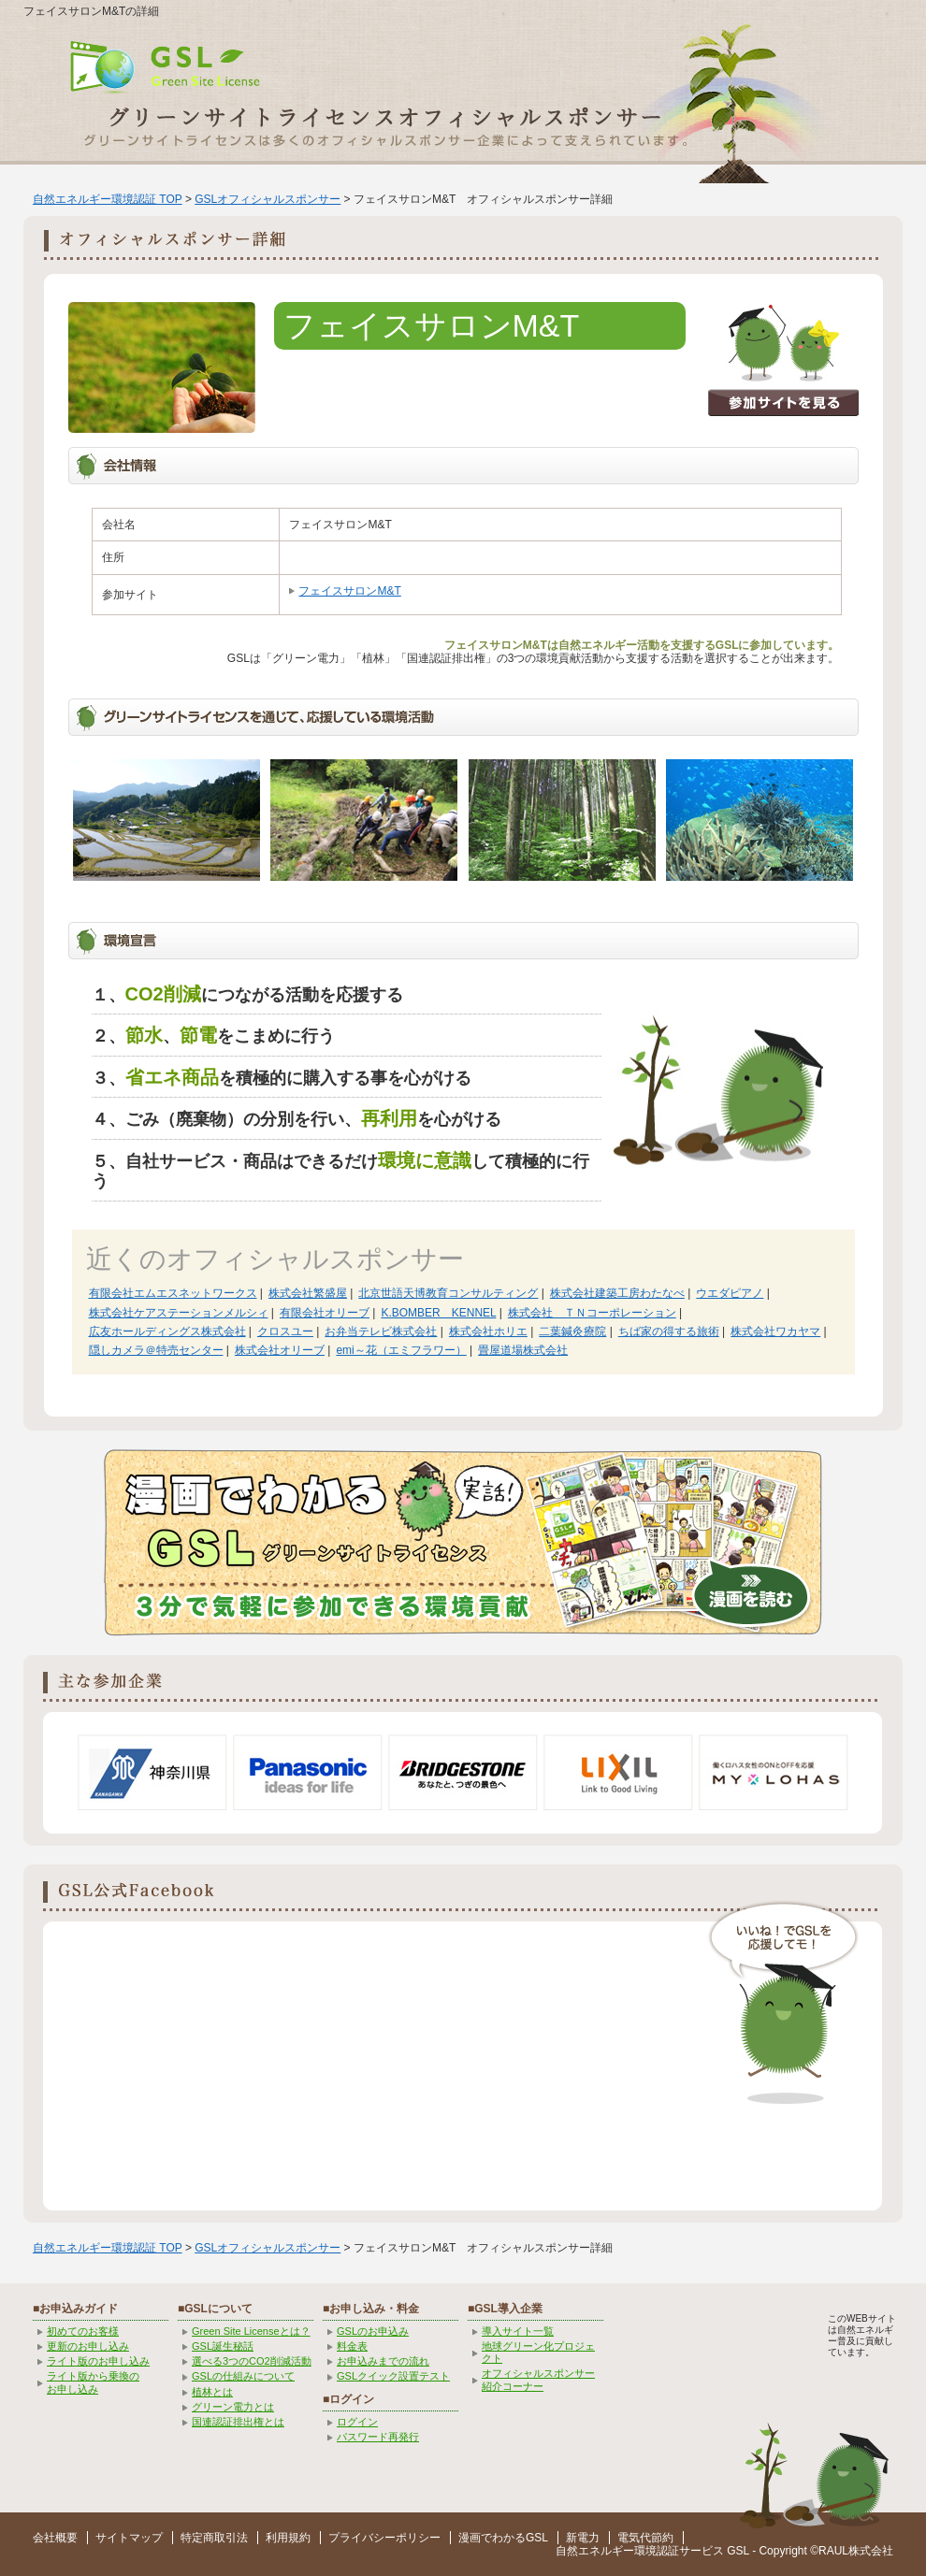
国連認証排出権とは (238, 2421)
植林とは (212, 2391)
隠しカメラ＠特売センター (156, 1350)
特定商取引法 (214, 2537)
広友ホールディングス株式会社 (167, 1331)
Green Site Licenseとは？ (251, 2331)
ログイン (357, 2421)
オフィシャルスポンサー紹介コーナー (538, 2379)
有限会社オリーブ (324, 1312)
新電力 (583, 2537)
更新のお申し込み (88, 2346)
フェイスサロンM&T (349, 590)
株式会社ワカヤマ (775, 1331)
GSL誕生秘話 (222, 2346)
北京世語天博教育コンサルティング (448, 1293)
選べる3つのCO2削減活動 (251, 2361)
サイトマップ (129, 2537)
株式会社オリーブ (280, 1350)
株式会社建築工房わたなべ (617, 1293)
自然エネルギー (595, 2550)
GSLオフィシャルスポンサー (267, 199)
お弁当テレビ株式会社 (381, 1331)
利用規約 (288, 2537)
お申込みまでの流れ (383, 2361)
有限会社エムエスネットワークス (173, 1293)
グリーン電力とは (233, 2406)
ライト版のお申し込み (98, 2361)
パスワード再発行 (378, 2436)
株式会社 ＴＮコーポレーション (592, 1312)
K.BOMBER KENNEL (438, 1312)
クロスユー (285, 1331)
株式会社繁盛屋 (307, 1293)
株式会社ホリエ (488, 1331)
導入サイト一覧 (518, 2331)
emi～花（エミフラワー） (401, 1350)
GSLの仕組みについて (243, 2376)
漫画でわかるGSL (503, 2537)
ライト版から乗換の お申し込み (93, 2382)
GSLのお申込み (373, 2331)
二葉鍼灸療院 (572, 1331)
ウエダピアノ (729, 1293)
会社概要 (55, 2537)
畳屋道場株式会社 (523, 1350)
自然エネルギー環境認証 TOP (107, 199)
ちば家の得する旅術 (668, 1331)
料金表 (352, 2346)
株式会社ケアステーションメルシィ (178, 1312)
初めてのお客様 (83, 2331)
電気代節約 (645, 2537)
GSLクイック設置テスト (393, 2376)
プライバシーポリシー (384, 2537)
